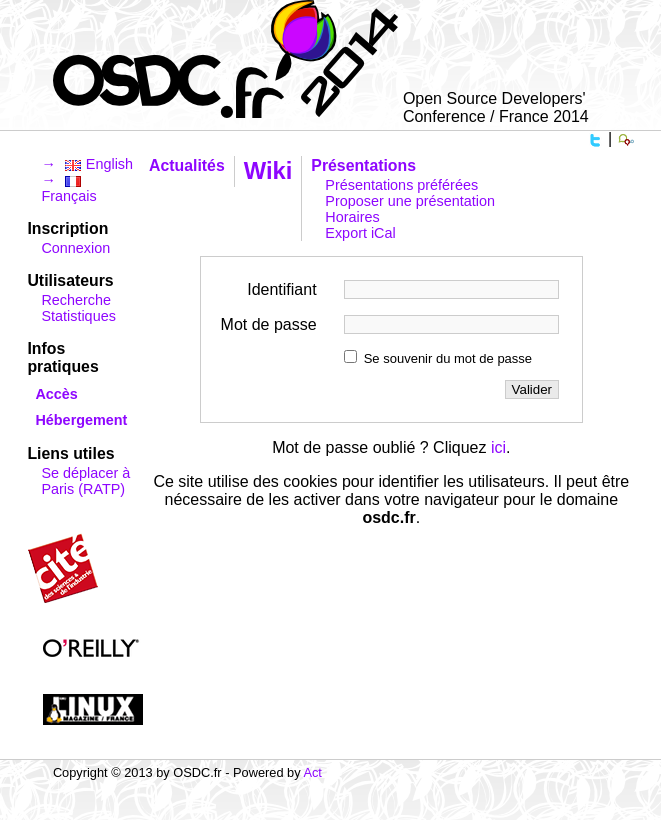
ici (498, 447)
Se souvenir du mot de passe (448, 358)
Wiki (268, 170)
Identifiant (281, 289)
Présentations (363, 165)
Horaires (352, 217)
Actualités (187, 165)
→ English (87, 164)
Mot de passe (269, 324)
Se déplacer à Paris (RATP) (85, 481)
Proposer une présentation (410, 201)
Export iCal (360, 233)
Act (312, 772)
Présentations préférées (401, 185)
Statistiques (78, 316)
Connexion (75, 248)
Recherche (76, 300)
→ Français (68, 188)
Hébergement (81, 420)
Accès (56, 394)
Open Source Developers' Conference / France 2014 (496, 107)
